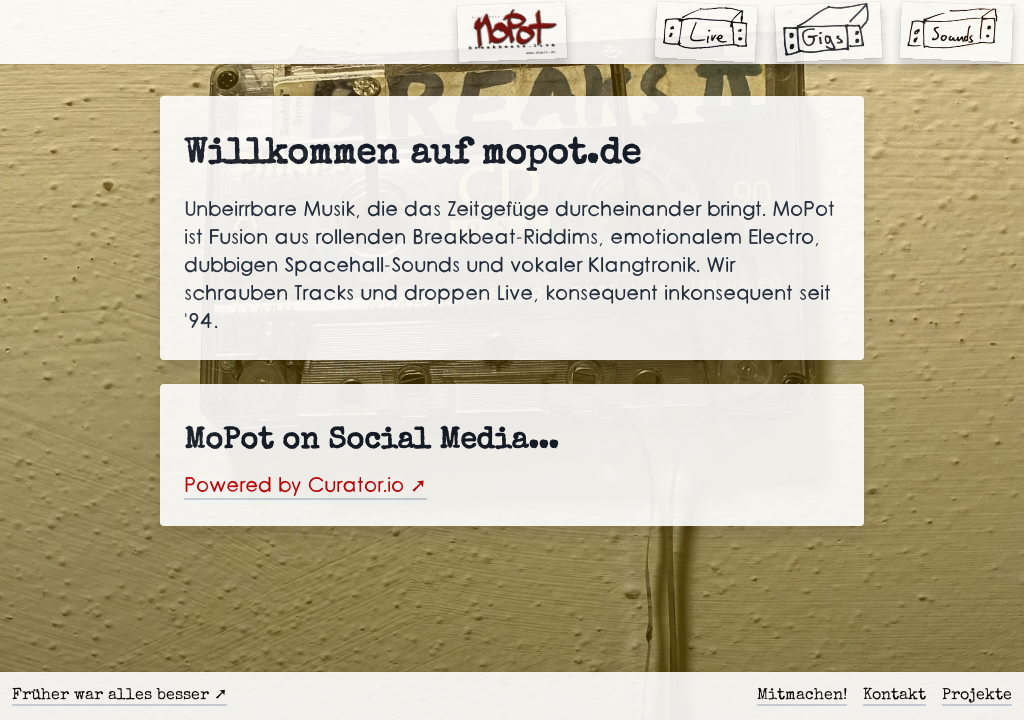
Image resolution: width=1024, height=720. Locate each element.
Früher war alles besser (110, 696)
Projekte (977, 696)
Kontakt (894, 696)
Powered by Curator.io (294, 486)
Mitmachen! (802, 696)
